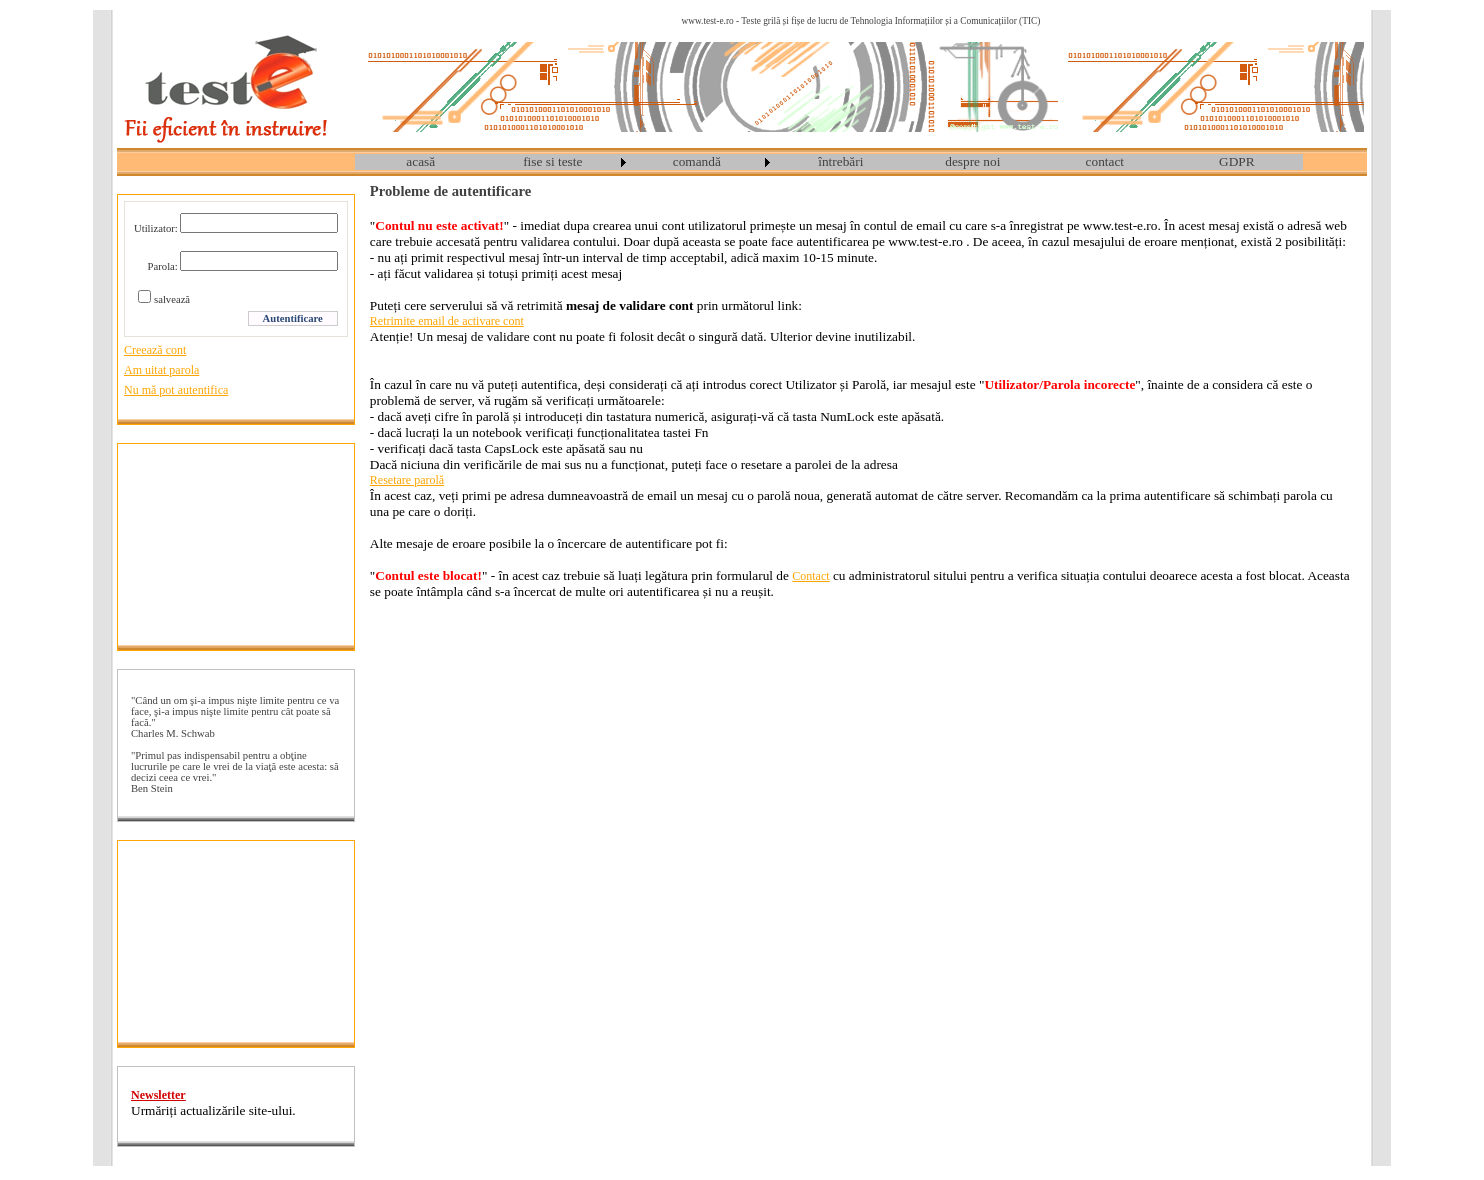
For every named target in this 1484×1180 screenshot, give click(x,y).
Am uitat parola (161, 370)
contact (1105, 161)
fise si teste (552, 161)
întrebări (840, 161)
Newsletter (158, 1095)
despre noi (972, 161)
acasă (420, 161)
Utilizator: (156, 228)
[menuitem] (421, 162)
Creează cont (155, 350)
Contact (810, 576)
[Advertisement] (236, 544)
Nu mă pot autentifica (176, 390)
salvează (172, 299)
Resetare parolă (407, 480)
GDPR (1237, 161)
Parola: (163, 266)
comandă (697, 161)
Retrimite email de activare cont (447, 321)
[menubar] (829, 162)
